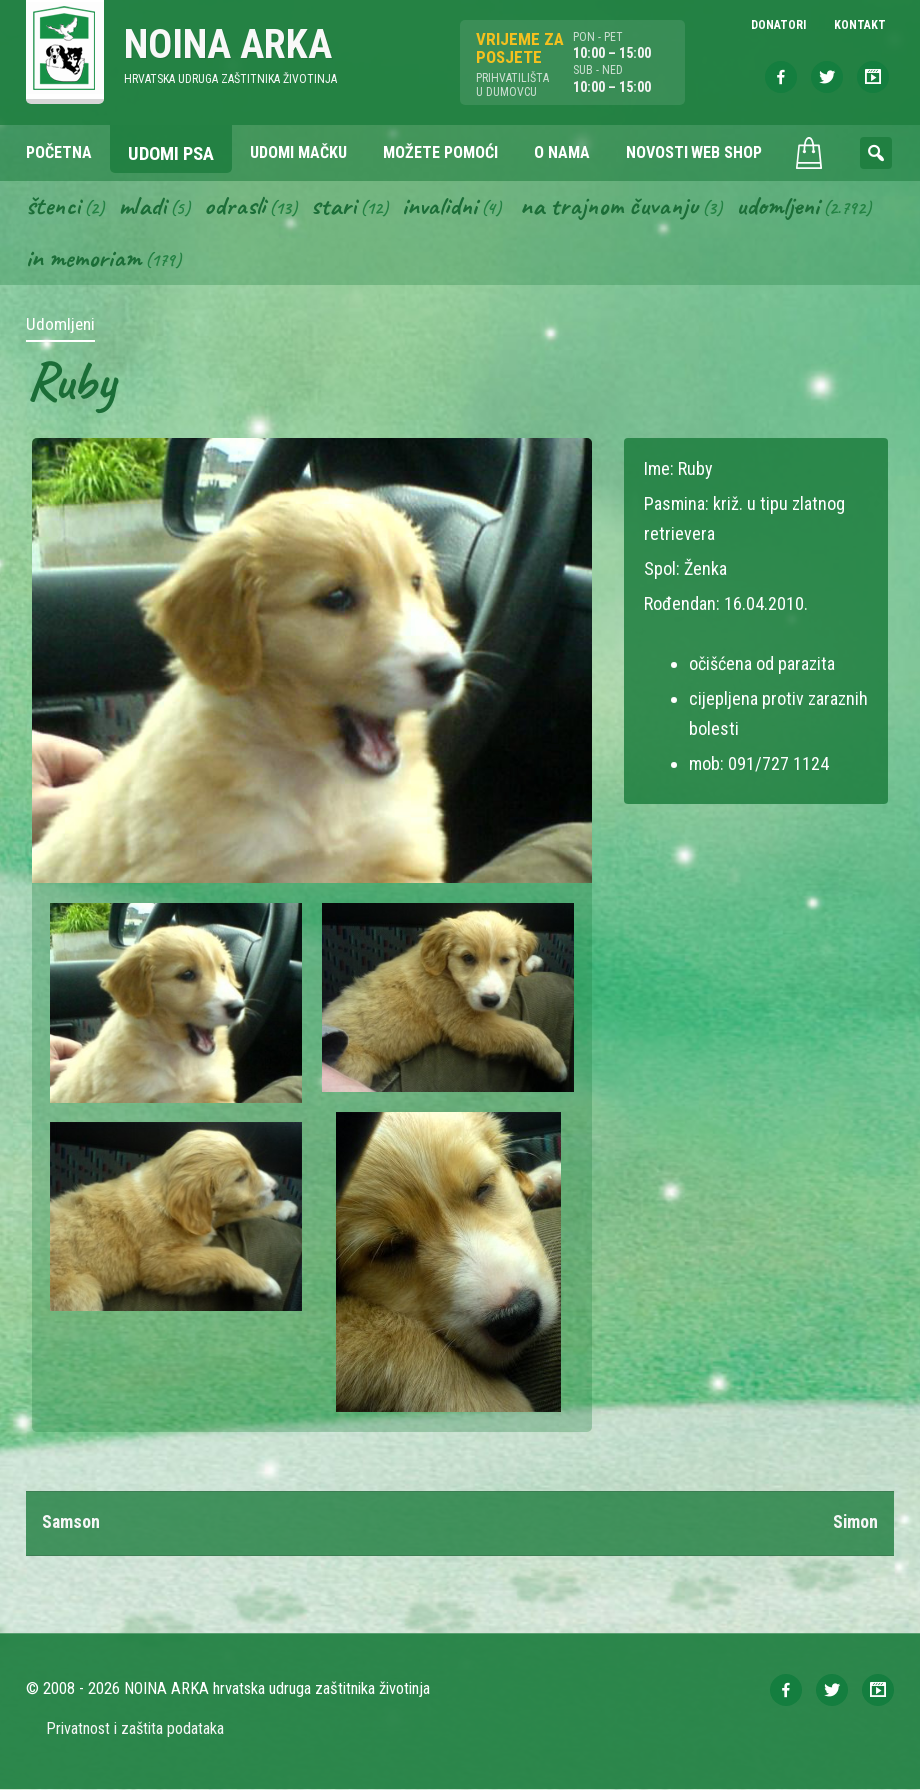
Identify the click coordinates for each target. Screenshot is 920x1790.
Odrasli (238, 206)
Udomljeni (788, 206)
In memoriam (84, 259)
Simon (855, 1524)
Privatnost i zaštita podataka (135, 1729)
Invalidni (444, 206)
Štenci (54, 206)
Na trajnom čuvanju (617, 206)
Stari (337, 206)
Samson (71, 1524)
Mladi (145, 206)
